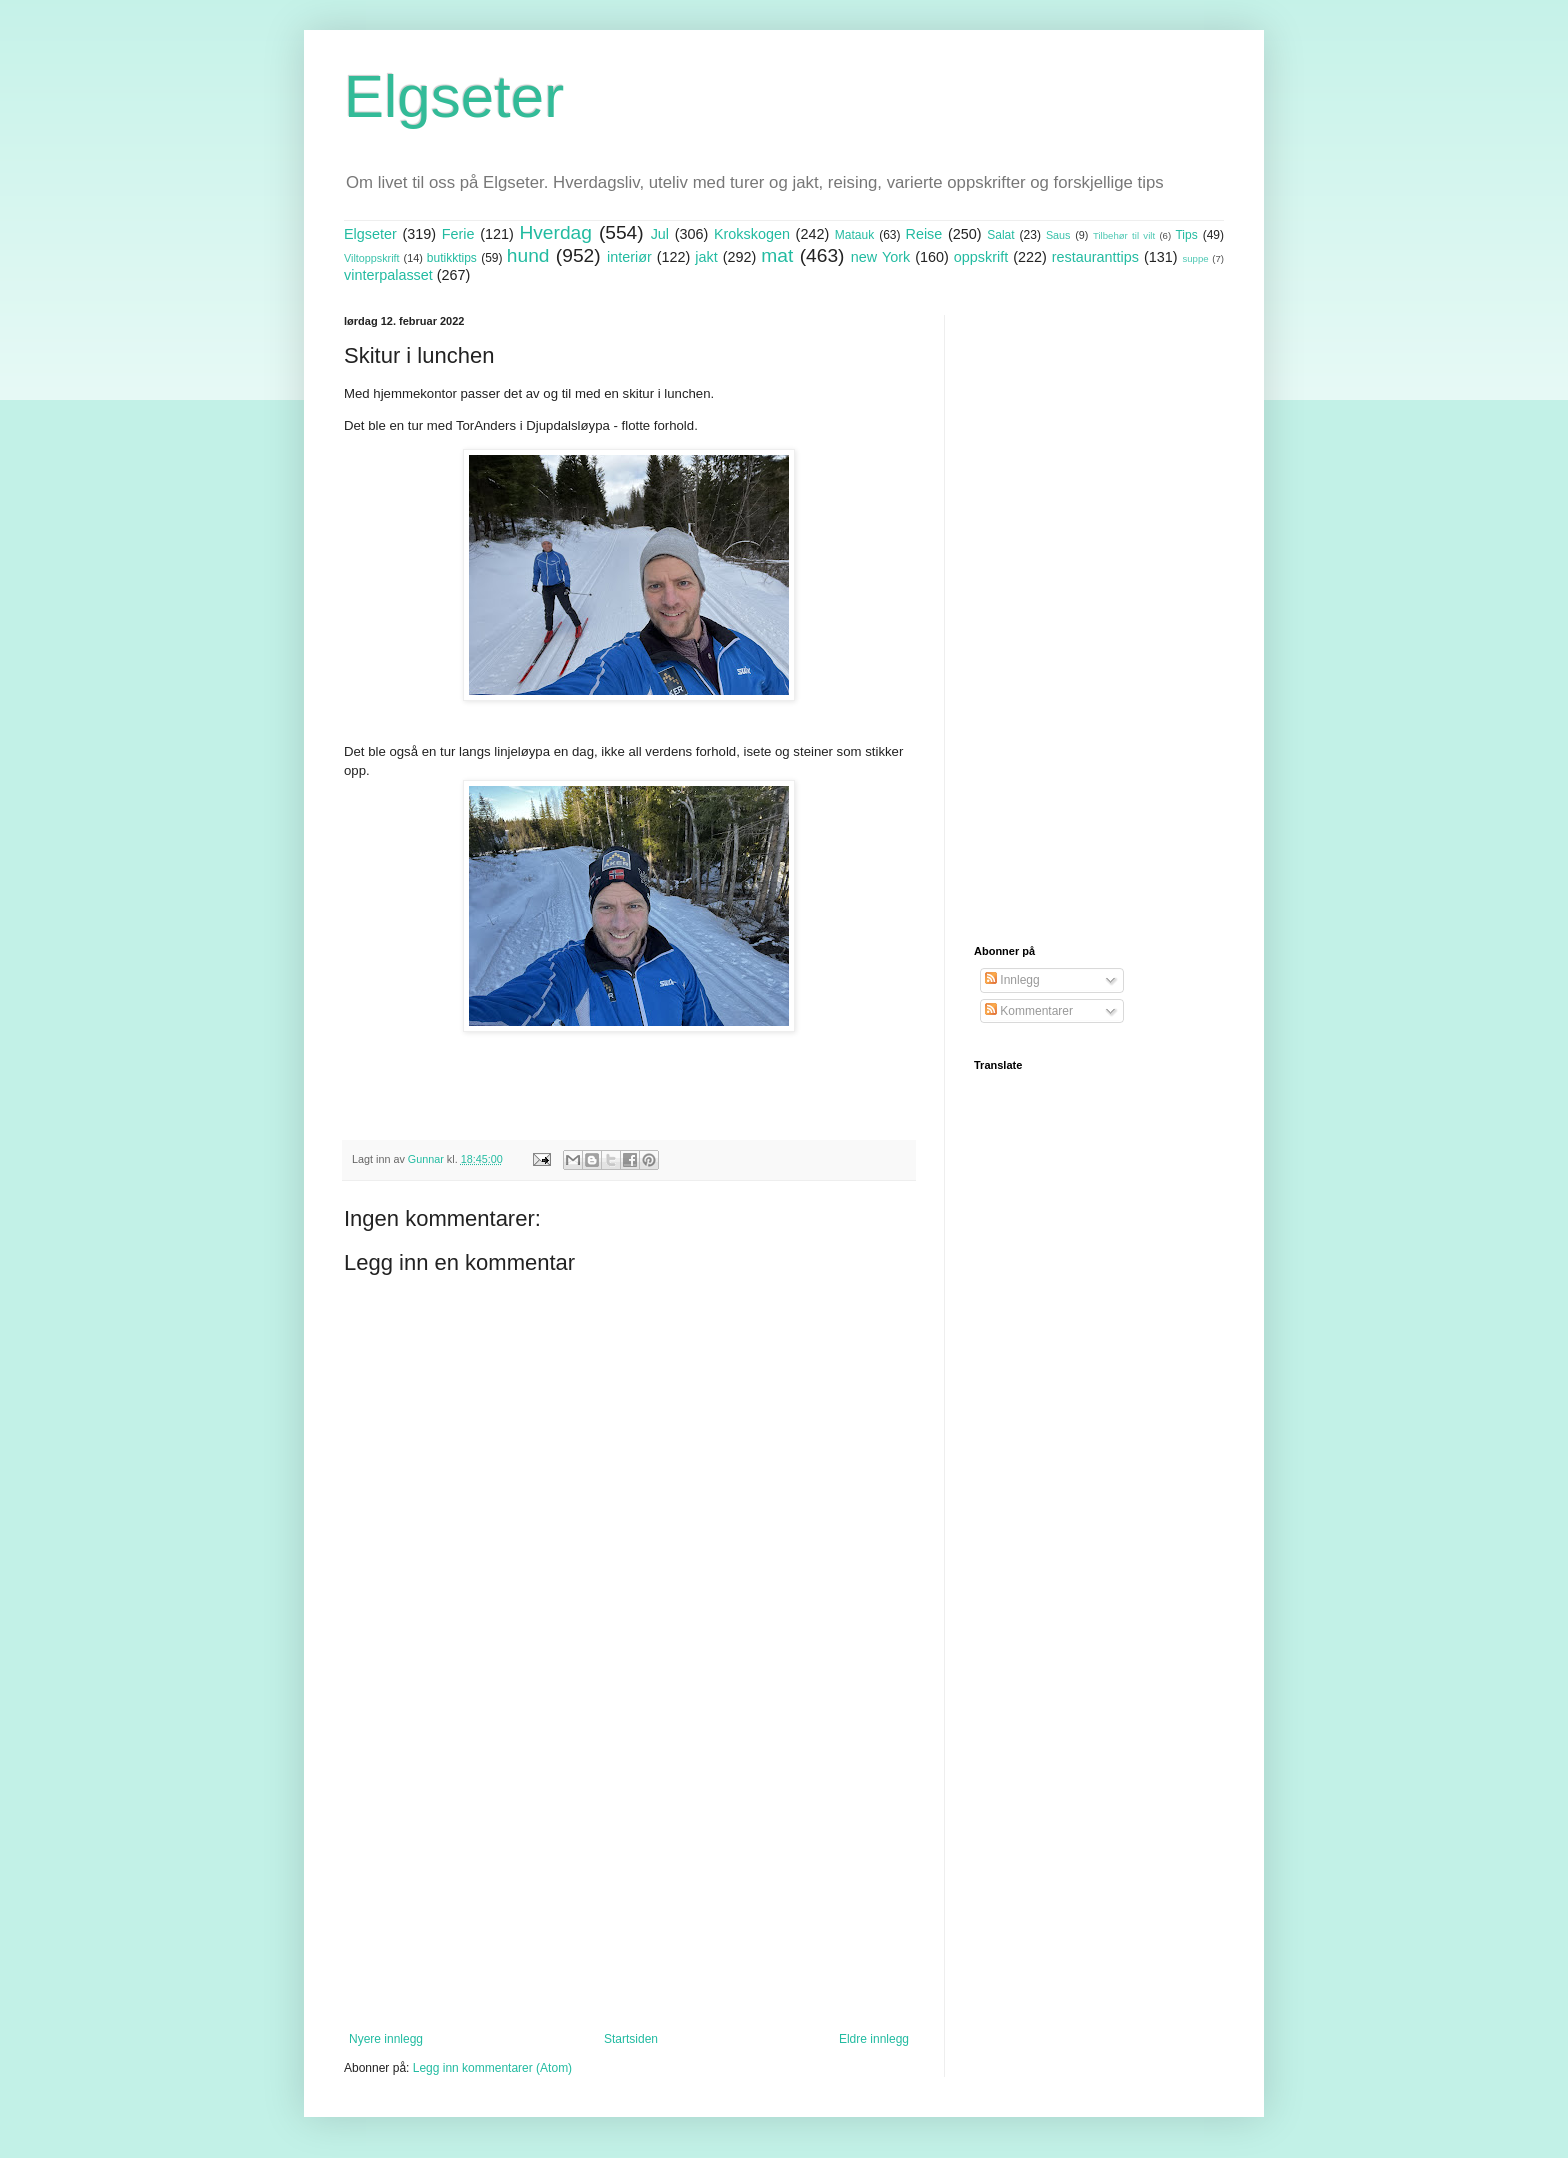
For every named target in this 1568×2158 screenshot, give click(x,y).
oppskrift (981, 257)
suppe (1195, 258)
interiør (629, 257)
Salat (1000, 235)
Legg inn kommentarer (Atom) (492, 2068)
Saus (1058, 235)
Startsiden (631, 2039)
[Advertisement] (629, 1867)
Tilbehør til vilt (1124, 235)
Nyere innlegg (386, 2039)
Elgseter (454, 96)
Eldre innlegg (874, 2039)
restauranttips (1095, 257)
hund (528, 255)
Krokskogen (752, 234)
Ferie (458, 234)
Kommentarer (1029, 1011)
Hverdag (555, 232)
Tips (1186, 235)
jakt (706, 257)
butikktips (452, 258)
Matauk (854, 235)
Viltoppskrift (372, 258)
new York (880, 257)
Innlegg (1012, 980)
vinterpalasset (388, 275)
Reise (924, 234)
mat (777, 255)
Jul (660, 234)
